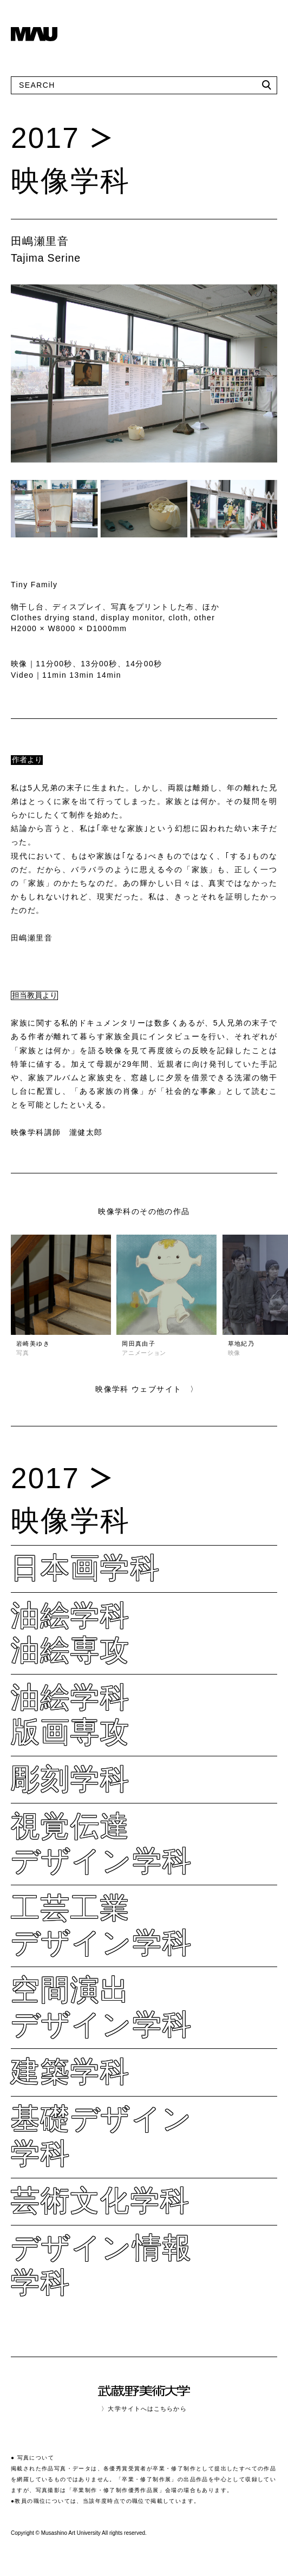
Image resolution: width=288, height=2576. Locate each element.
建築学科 (70, 2071)
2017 (45, 138)
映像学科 (70, 181)
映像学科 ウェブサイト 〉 (146, 1389)
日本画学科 (85, 1568)
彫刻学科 (70, 1779)
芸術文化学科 (100, 2200)
